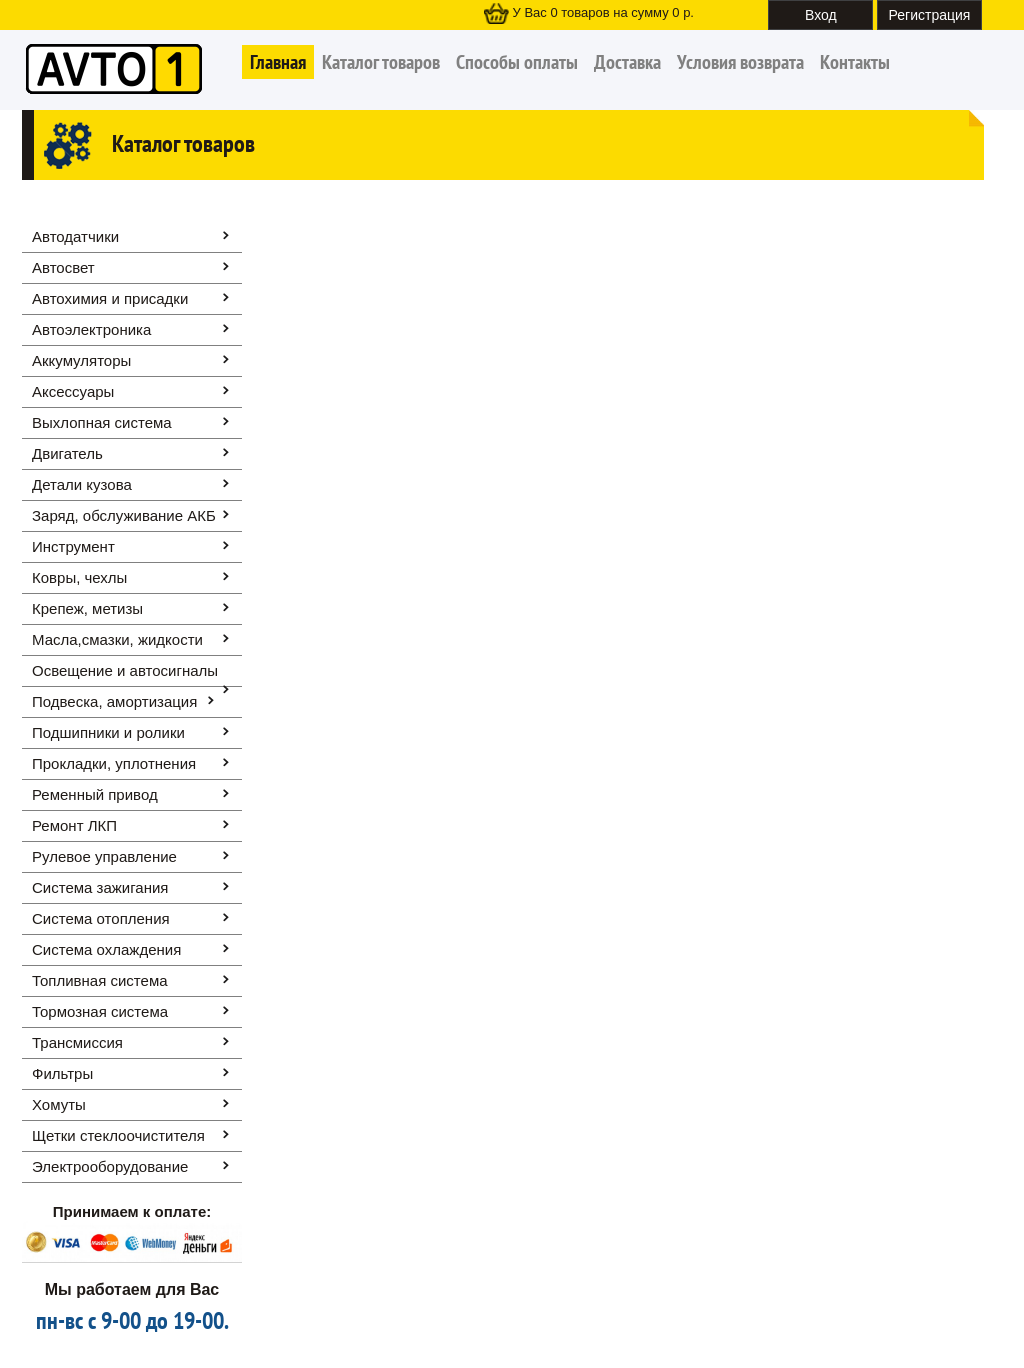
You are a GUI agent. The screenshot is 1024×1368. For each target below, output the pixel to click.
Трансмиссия (77, 1042)
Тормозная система (100, 1011)
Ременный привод (95, 794)
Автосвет (63, 267)
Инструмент (73, 546)
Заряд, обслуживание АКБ (124, 515)
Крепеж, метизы (87, 608)
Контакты (855, 62)
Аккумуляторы (81, 360)
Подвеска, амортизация (114, 701)
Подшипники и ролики (108, 732)
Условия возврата (740, 62)
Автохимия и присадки (110, 298)
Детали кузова (82, 484)
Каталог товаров (381, 62)
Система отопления (101, 918)
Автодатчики (75, 236)
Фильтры (62, 1073)
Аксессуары (73, 391)
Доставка (627, 62)
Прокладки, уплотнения (114, 763)
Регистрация (930, 15)
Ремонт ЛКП (74, 825)
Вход (821, 15)
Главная (278, 62)
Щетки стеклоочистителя (118, 1135)
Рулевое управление (104, 856)
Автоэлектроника (91, 329)
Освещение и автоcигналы (125, 670)
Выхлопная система (102, 422)
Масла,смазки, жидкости (117, 639)
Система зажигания (100, 887)
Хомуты (59, 1104)
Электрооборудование (110, 1166)
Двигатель (67, 453)
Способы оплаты (517, 62)
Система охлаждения (106, 949)
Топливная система (100, 980)
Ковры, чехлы (79, 577)
